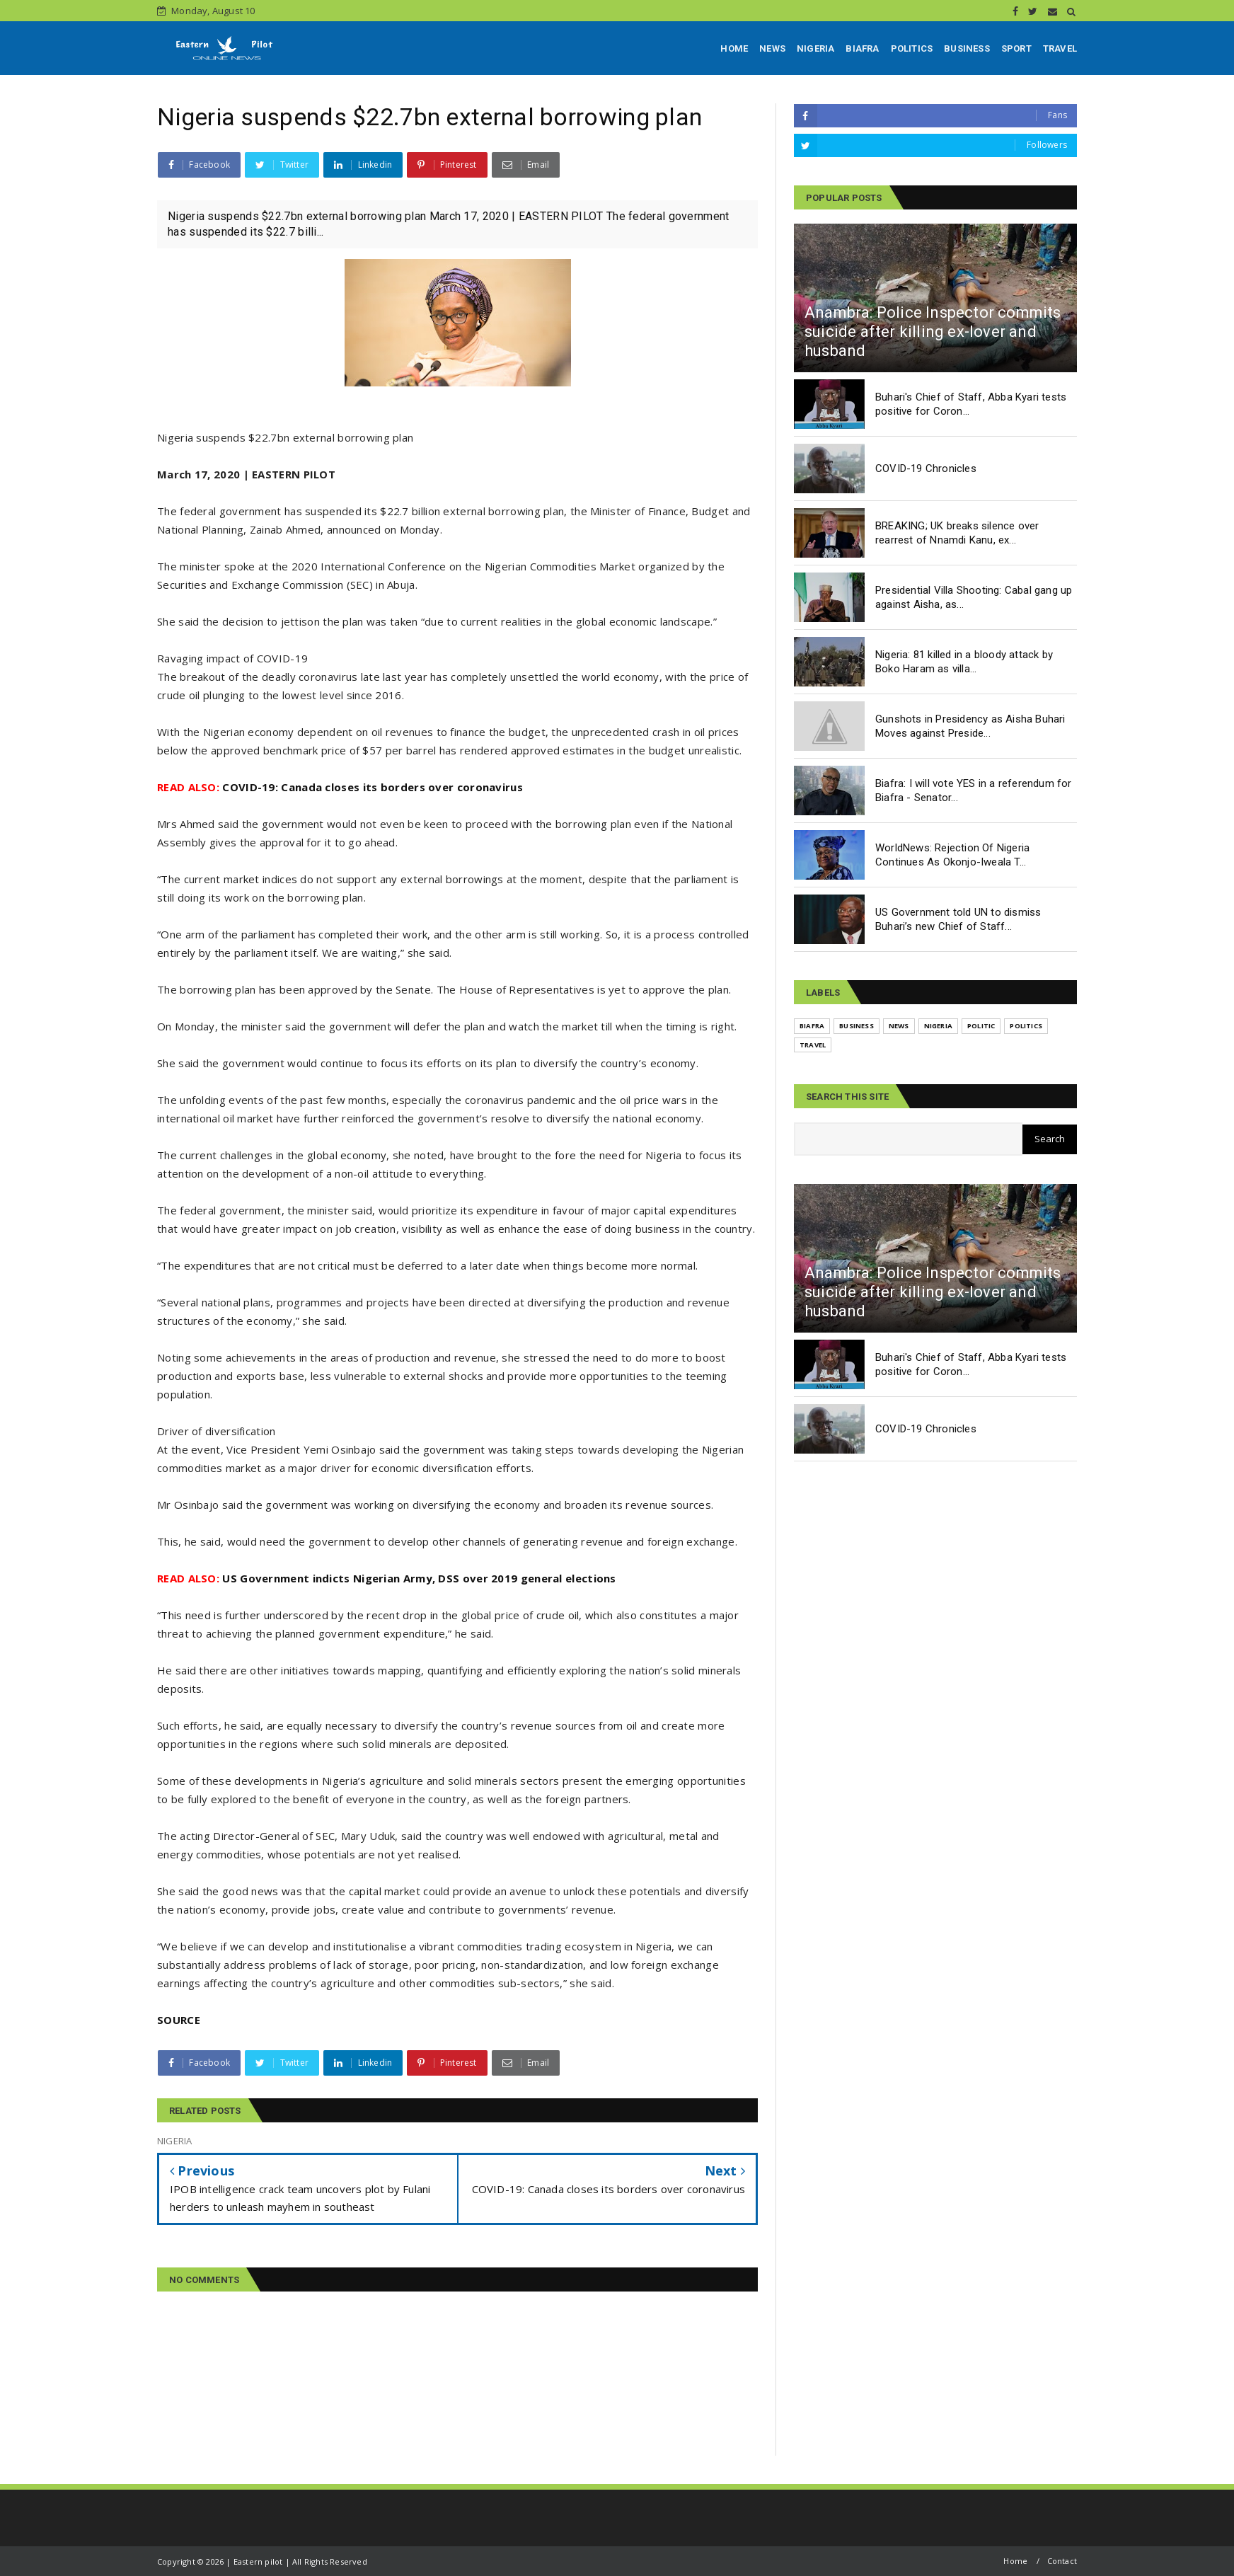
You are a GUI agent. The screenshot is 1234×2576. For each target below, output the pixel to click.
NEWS (772, 48)
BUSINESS (967, 48)
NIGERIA (815, 48)
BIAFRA (862, 48)
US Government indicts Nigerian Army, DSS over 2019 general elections (386, 1578)
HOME (734, 48)
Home (1015, 2561)
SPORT (1016, 48)
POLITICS (912, 48)
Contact (1062, 2561)
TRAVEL (1060, 48)
